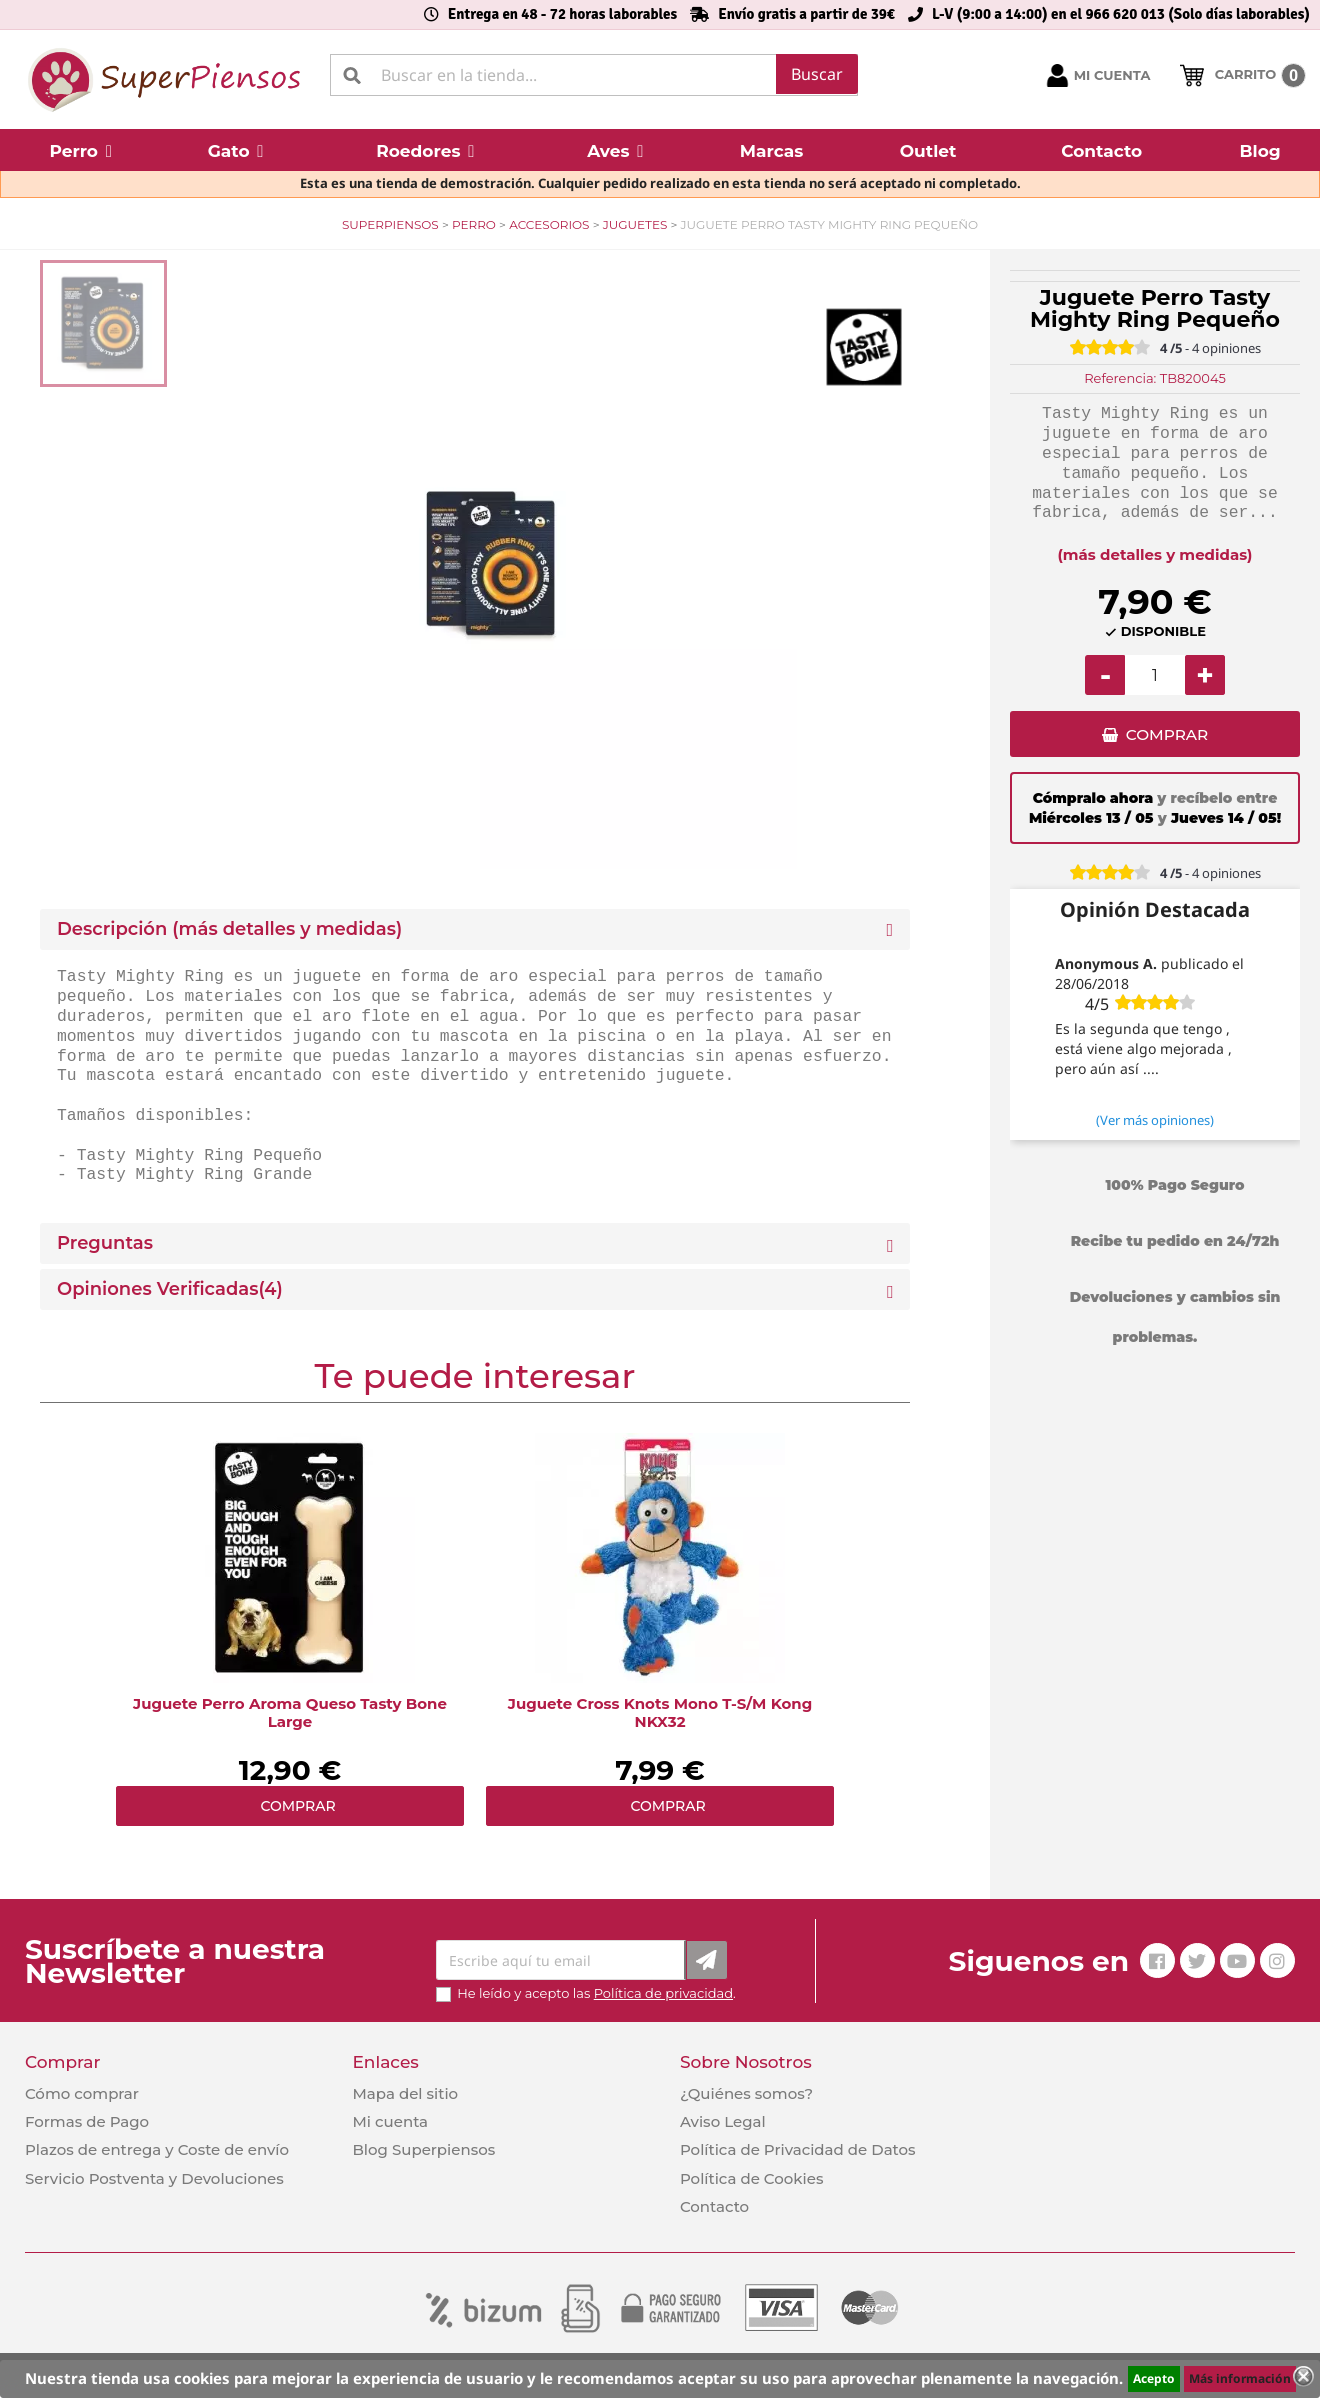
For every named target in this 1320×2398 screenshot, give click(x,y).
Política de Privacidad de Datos (798, 2149)
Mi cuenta (390, 2121)
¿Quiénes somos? (746, 2093)
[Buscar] (594, 75)
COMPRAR (1166, 737)
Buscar (817, 74)
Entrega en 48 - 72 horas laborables (562, 14)
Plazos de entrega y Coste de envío (157, 2149)
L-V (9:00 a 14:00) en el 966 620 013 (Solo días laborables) (1121, 14)
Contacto (714, 2206)
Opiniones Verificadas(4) (170, 1289)
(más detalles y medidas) (1155, 554)
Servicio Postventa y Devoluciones (154, 2178)
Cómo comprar (82, 2093)
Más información (1240, 2378)
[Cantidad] (1155, 675)
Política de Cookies (751, 2178)
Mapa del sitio (405, 2093)
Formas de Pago (87, 2121)
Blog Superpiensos (423, 2149)
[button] (80, 150)
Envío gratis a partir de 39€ (806, 14)
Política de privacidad (663, 1993)
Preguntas (105, 1243)
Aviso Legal (723, 2121)
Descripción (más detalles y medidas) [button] (229, 929)
